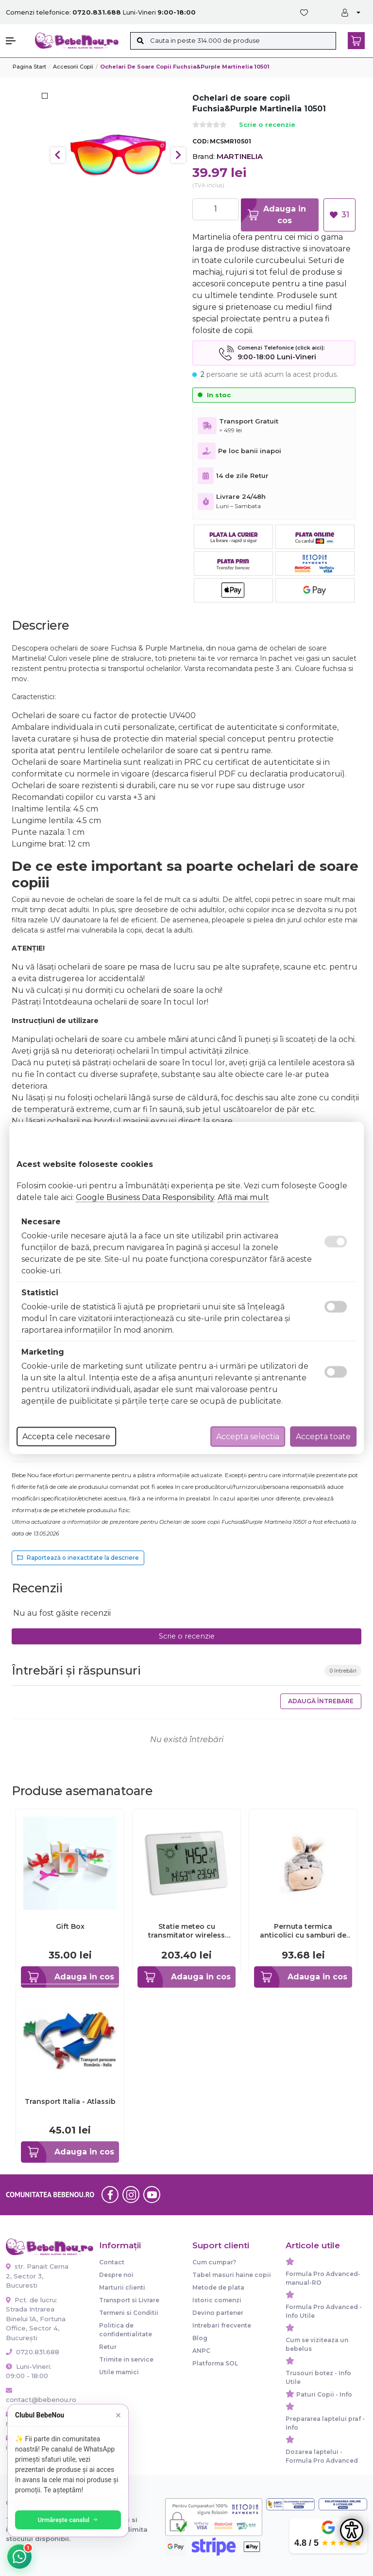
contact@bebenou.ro (38, 2395)
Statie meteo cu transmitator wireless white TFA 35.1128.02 (186, 1931)
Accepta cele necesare (66, 1436)
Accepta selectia (247, 1436)
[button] (15, 40)
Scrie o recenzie (267, 125)
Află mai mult (243, 1197)
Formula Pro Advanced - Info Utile (324, 2311)
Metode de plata (218, 2287)
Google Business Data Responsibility (145, 1197)
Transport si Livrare (129, 2300)
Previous (58, 155)
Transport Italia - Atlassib (70, 2101)
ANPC (201, 2350)
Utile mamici (119, 2372)
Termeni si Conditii (128, 2312)
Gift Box (70, 1926)
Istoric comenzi (216, 2300)
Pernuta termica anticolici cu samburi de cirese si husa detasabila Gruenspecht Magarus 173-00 (303, 1931)
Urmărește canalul (68, 2519)
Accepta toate (323, 1436)
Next (178, 155)
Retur (108, 2346)
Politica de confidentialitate (125, 2330)
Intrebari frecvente (221, 2325)
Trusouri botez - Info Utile (318, 2377)
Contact (111, 2262)
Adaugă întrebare (321, 1701)
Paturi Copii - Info (324, 2394)
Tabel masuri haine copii (231, 2274)
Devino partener (217, 2312)
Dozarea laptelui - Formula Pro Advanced (322, 2456)
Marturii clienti (122, 2287)
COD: (200, 141)
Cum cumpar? (214, 2262)
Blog (199, 2338)
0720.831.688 (32, 2352)
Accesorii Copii (73, 66)
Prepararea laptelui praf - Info (325, 2423)
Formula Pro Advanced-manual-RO (323, 2278)
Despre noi (116, 2274)
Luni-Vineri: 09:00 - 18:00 (28, 2371)
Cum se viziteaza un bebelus (317, 2344)
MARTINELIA (240, 156)
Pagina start (29, 66)
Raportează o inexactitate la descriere (78, 1557)
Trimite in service (126, 2359)
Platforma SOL (215, 2363)
